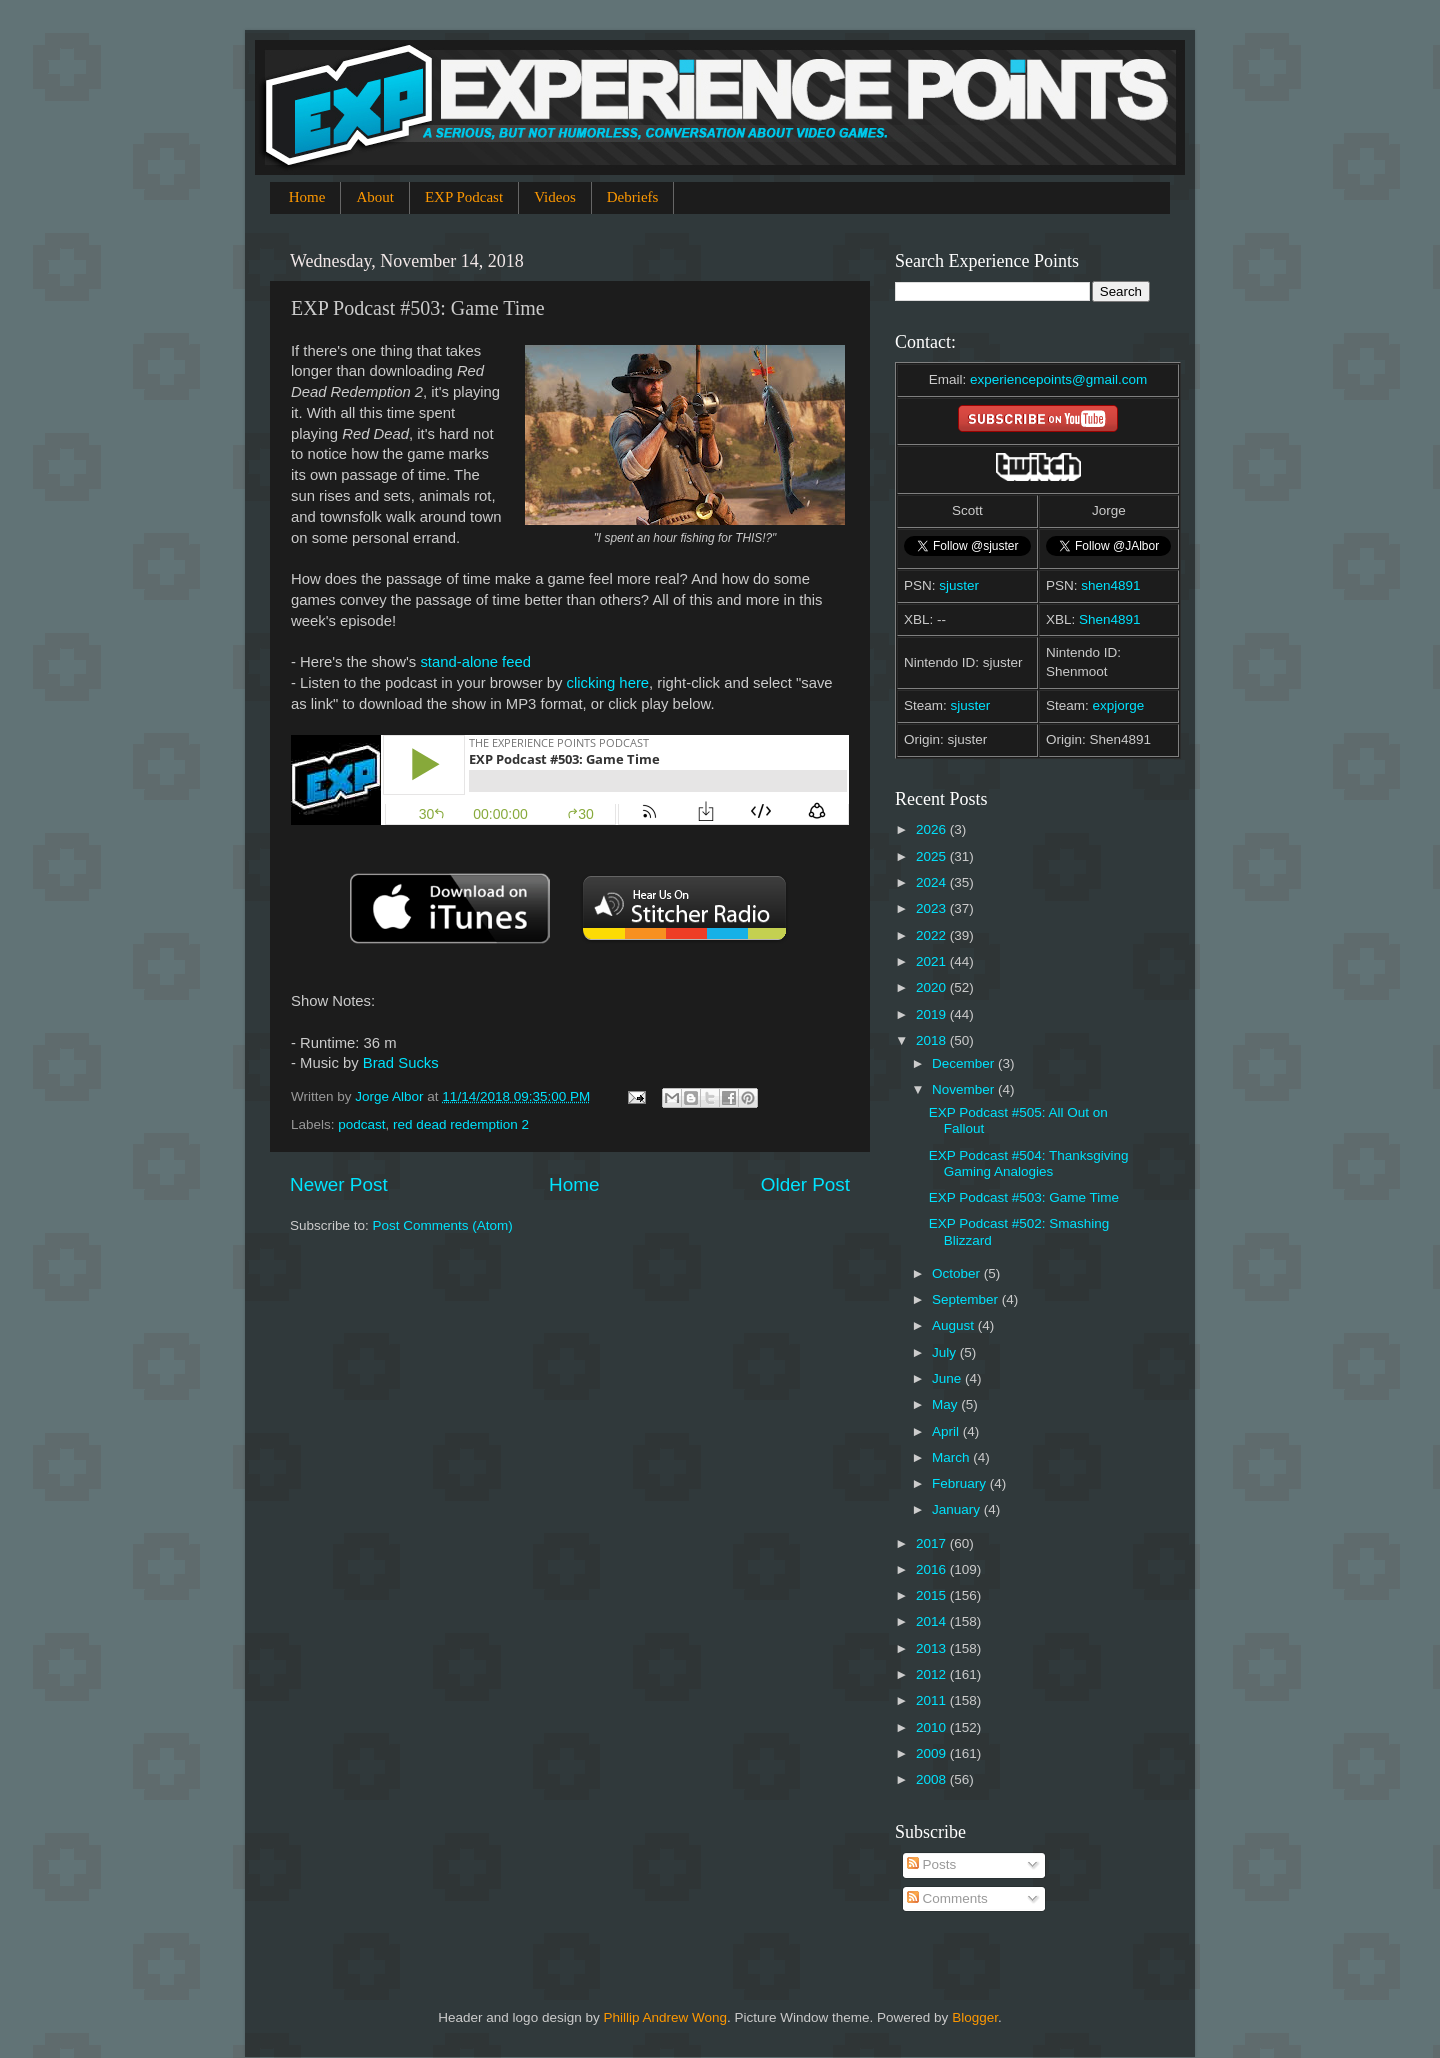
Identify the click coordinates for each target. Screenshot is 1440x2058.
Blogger (975, 2017)
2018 (933, 1040)
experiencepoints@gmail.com (1058, 379)
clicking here (608, 683)
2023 (933, 908)
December (965, 1063)
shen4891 (1110, 585)
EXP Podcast (464, 197)
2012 (933, 1674)
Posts (932, 1864)
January (958, 1509)
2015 (933, 1595)
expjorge (1119, 705)
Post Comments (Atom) (443, 1225)
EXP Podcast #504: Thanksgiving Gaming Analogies (1029, 1163)
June (948, 1378)
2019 (933, 1014)
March (952, 1457)
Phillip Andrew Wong (665, 2017)
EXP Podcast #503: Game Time (1024, 1197)
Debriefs (633, 197)
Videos (555, 197)
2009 (933, 1753)
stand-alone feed (475, 662)
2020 (933, 987)
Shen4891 (1110, 619)
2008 (933, 1779)
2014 (933, 1621)
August (955, 1325)
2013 (933, 1648)
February (961, 1483)
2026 (933, 829)
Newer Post (339, 1184)
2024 (933, 882)
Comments (947, 1898)
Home (307, 197)
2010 (933, 1727)
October (958, 1273)
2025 (933, 856)
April (947, 1431)
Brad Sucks (401, 1063)
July (946, 1352)
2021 (933, 961)
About (375, 197)
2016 (933, 1569)
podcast (361, 1124)
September (967, 1299)
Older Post (805, 1184)
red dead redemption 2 (461, 1124)
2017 (933, 1543)
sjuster (959, 585)
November (965, 1089)
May (946, 1404)
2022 (933, 935)
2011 (933, 1700)
